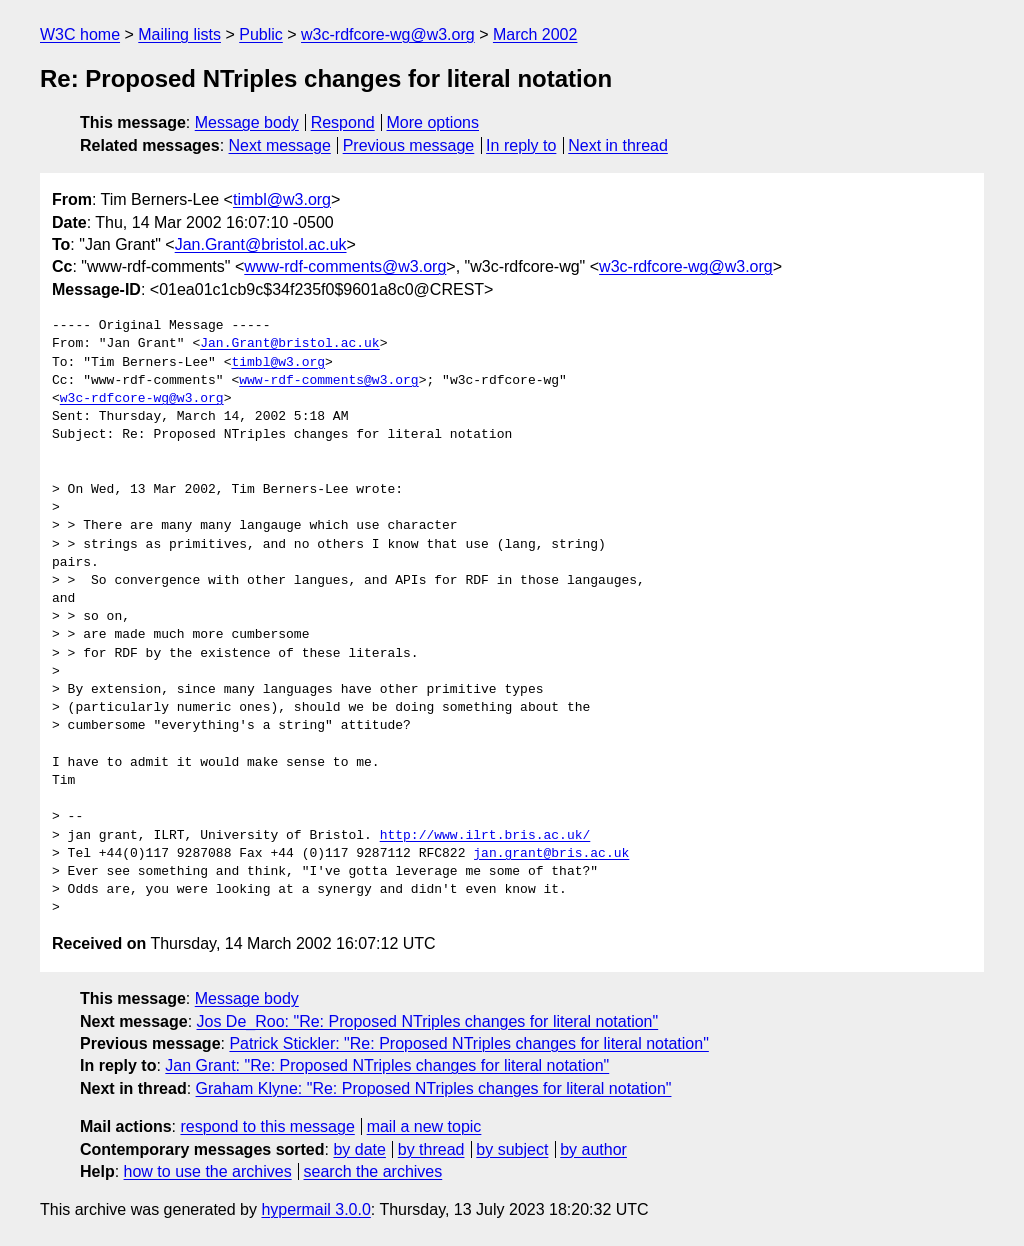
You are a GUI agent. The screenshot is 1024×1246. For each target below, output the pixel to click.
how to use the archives (208, 1171)
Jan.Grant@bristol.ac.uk (261, 244)
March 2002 (535, 34)
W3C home (80, 34)
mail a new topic (424, 1126)
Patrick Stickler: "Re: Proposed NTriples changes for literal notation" (468, 1043)
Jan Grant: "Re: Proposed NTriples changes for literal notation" (387, 1065)
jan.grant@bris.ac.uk (551, 854)
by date (359, 1149)
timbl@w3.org (282, 199)
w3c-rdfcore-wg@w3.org (388, 34)
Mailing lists (179, 34)
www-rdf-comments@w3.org (345, 266)
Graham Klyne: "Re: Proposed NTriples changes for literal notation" (434, 1088)
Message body (247, 122)
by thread (431, 1149)
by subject (512, 1149)
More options (433, 122)
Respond (343, 122)
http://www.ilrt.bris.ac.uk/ (485, 836)
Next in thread (618, 145)
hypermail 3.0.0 (315, 1209)
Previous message (409, 145)
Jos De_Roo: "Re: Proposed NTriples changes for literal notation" (428, 1021)
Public (261, 34)
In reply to (521, 145)
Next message (280, 145)
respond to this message (267, 1126)
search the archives (373, 1171)
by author (593, 1149)
